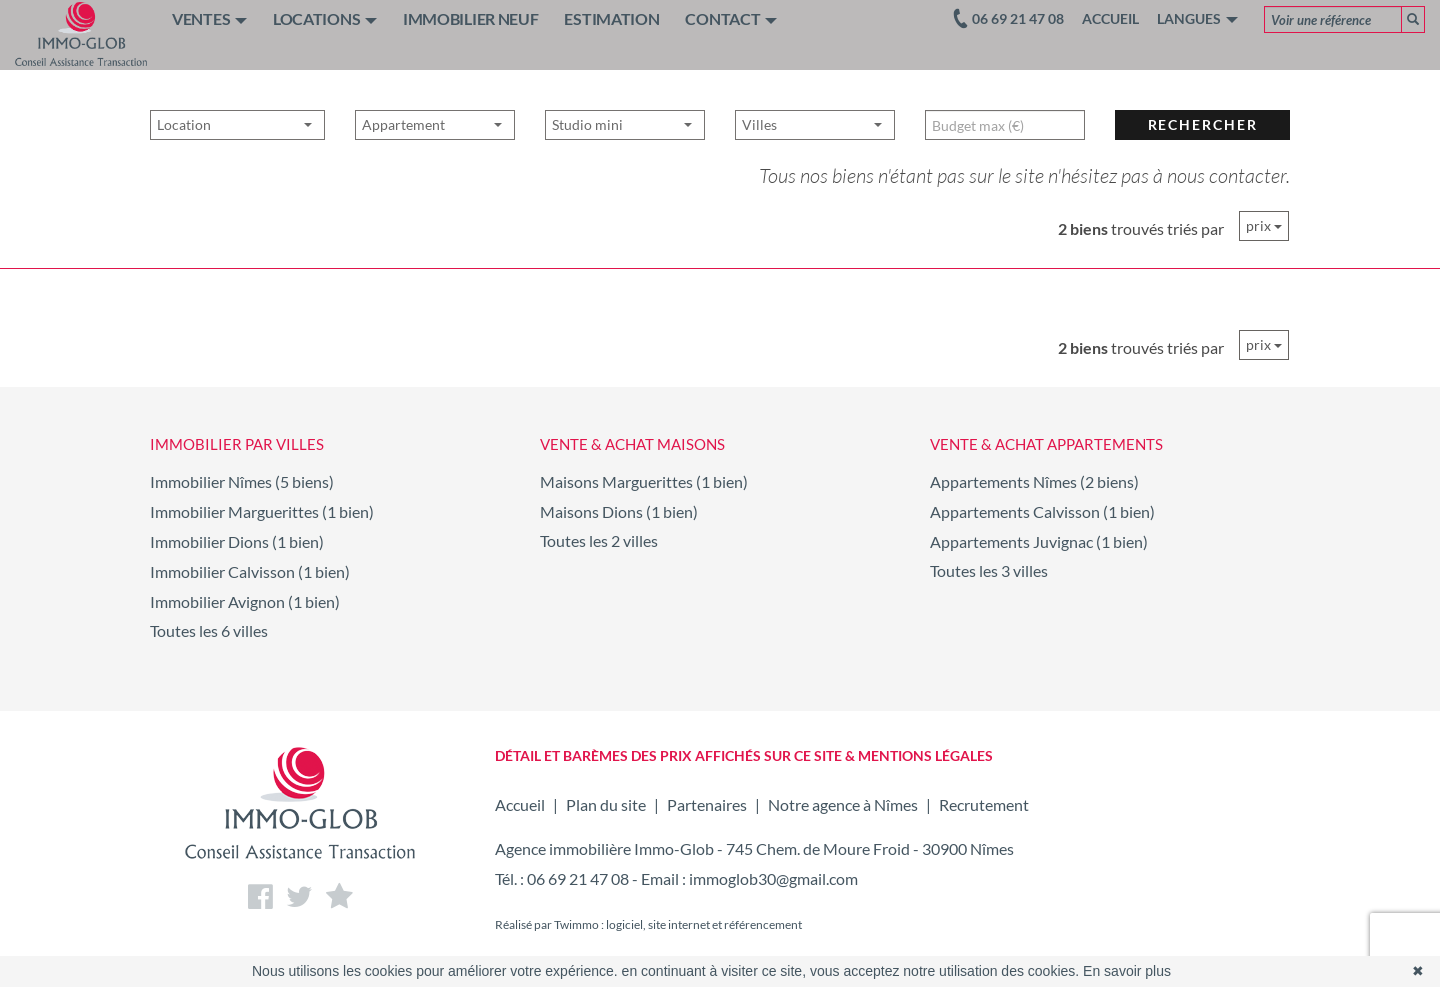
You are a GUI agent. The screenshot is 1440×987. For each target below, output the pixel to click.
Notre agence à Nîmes (843, 804)
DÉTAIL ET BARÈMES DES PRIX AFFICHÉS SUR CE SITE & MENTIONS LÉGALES (744, 755)
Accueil (1110, 18)
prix (1264, 225)
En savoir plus (1127, 971)
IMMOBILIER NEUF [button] (471, 18)
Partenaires (707, 804)
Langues (1197, 18)
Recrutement (984, 804)
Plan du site (606, 804)
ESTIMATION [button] (611, 18)
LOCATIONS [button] (325, 18)
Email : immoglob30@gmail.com (749, 878)
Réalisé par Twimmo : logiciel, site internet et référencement (648, 924)
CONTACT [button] (731, 18)
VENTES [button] (209, 18)
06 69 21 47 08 (578, 878)
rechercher (1203, 158)
